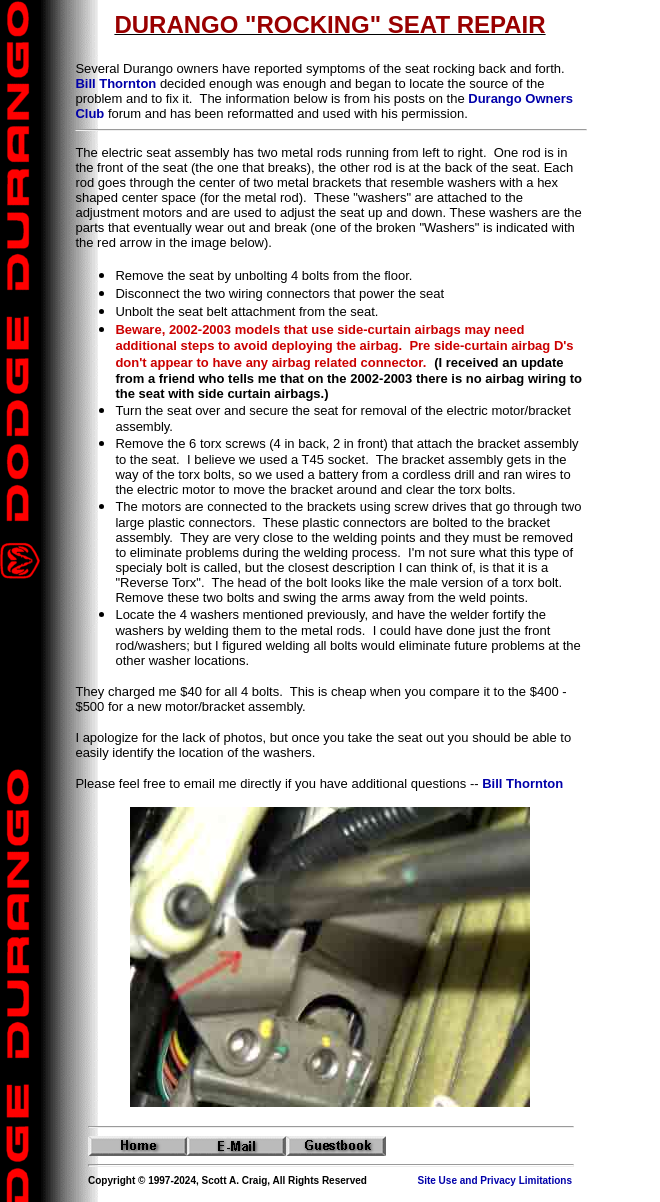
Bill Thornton (115, 83)
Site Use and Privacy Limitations (495, 1180)
